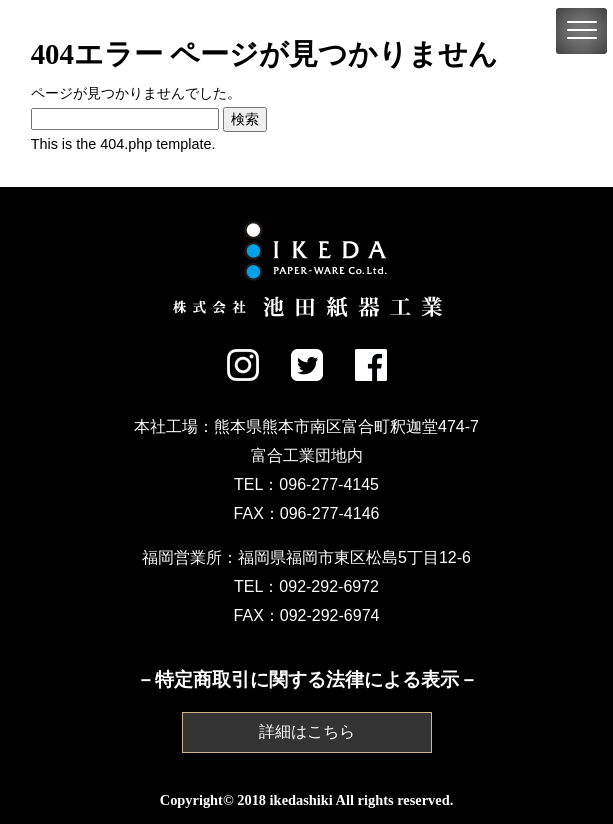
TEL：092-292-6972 (306, 586)
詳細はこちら (307, 731)
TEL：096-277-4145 (306, 484)
